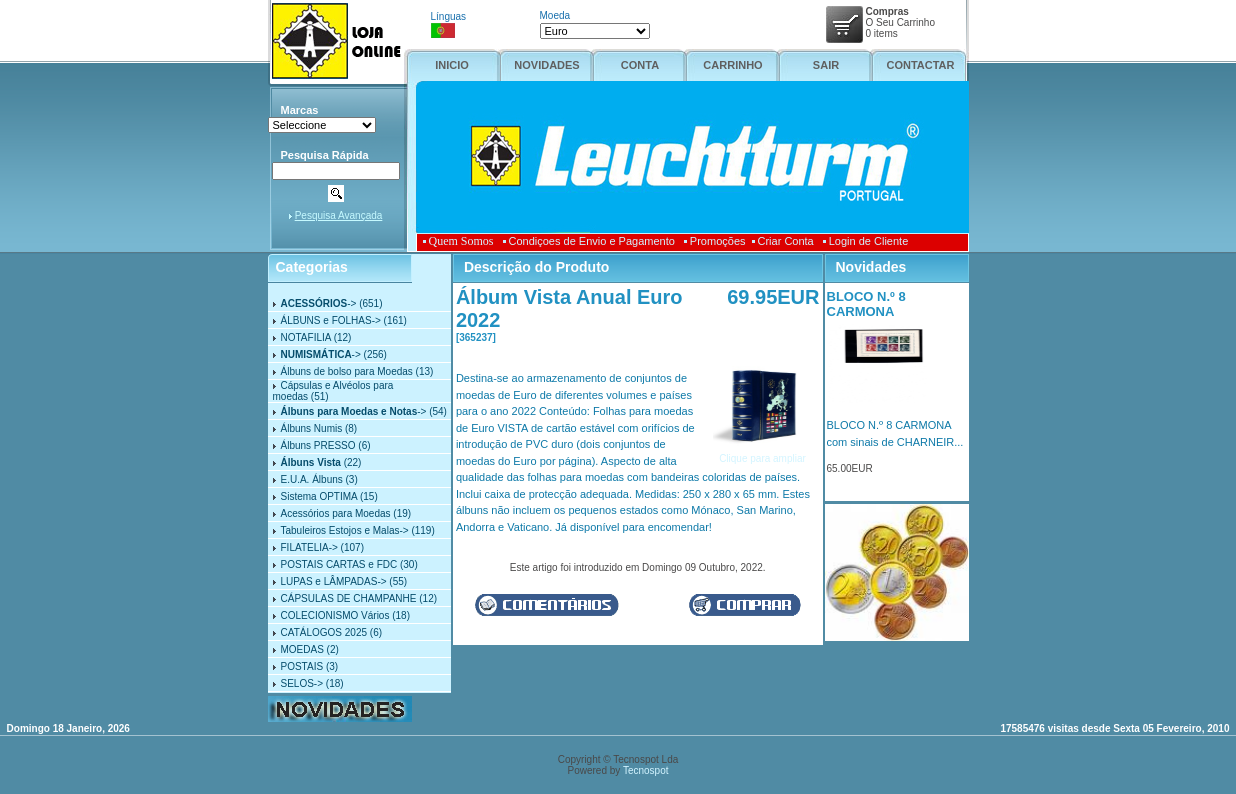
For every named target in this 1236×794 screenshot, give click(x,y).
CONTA (640, 65)
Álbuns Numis (312, 428)
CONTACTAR (920, 65)
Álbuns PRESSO (318, 445)
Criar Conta (783, 241)
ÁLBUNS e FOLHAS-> (331, 320)
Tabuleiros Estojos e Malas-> (345, 530)
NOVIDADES (546, 65)
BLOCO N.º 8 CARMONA (866, 304)
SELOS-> (302, 683)
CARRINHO (732, 65)
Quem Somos (461, 241)
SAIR (826, 65)
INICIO (452, 65)
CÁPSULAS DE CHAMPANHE (349, 598)
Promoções (715, 241)
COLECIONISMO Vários (335, 615)
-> (319, 303)
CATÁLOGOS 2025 (324, 632)
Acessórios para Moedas (336, 513)
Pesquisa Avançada (339, 215)
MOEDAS (302, 649)
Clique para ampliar (763, 453)
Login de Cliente (866, 241)
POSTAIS (302, 666)
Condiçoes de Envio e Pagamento (589, 241)
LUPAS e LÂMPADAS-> (334, 581)
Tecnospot (646, 770)
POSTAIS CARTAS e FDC (339, 564)
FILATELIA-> (309, 547)
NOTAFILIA (306, 337)
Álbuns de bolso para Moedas (347, 371)
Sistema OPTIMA (319, 496)
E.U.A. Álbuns (312, 479)
